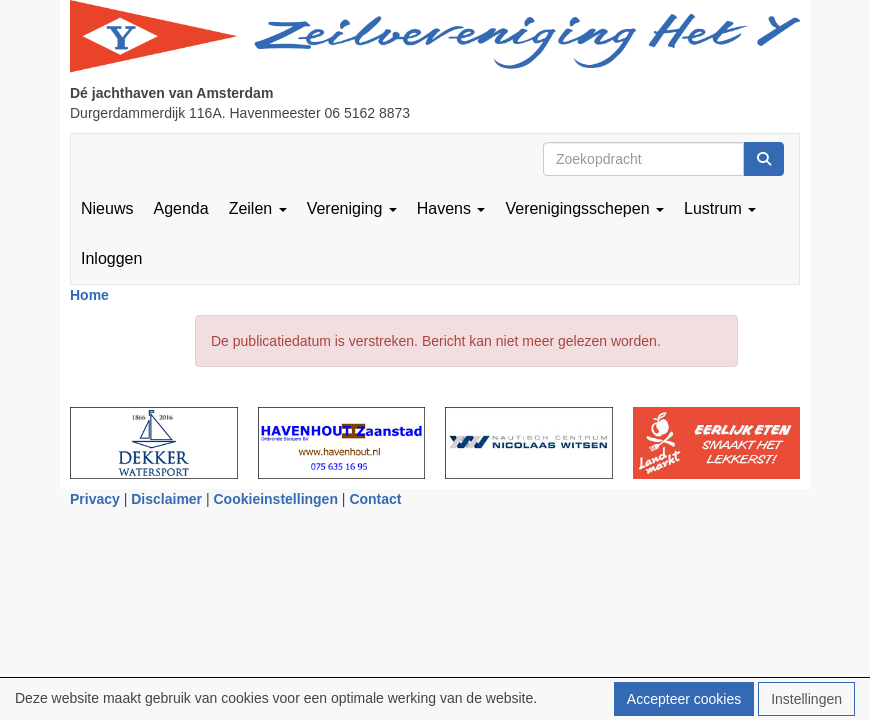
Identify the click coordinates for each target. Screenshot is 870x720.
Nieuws (107, 208)
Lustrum (720, 208)
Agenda (180, 208)
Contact (375, 499)
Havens (451, 208)
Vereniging (352, 208)
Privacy (95, 499)
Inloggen (111, 258)
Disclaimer (166, 499)
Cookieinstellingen (276, 499)
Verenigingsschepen (584, 208)
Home (89, 295)
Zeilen (258, 208)
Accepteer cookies (684, 699)
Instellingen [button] (806, 699)
